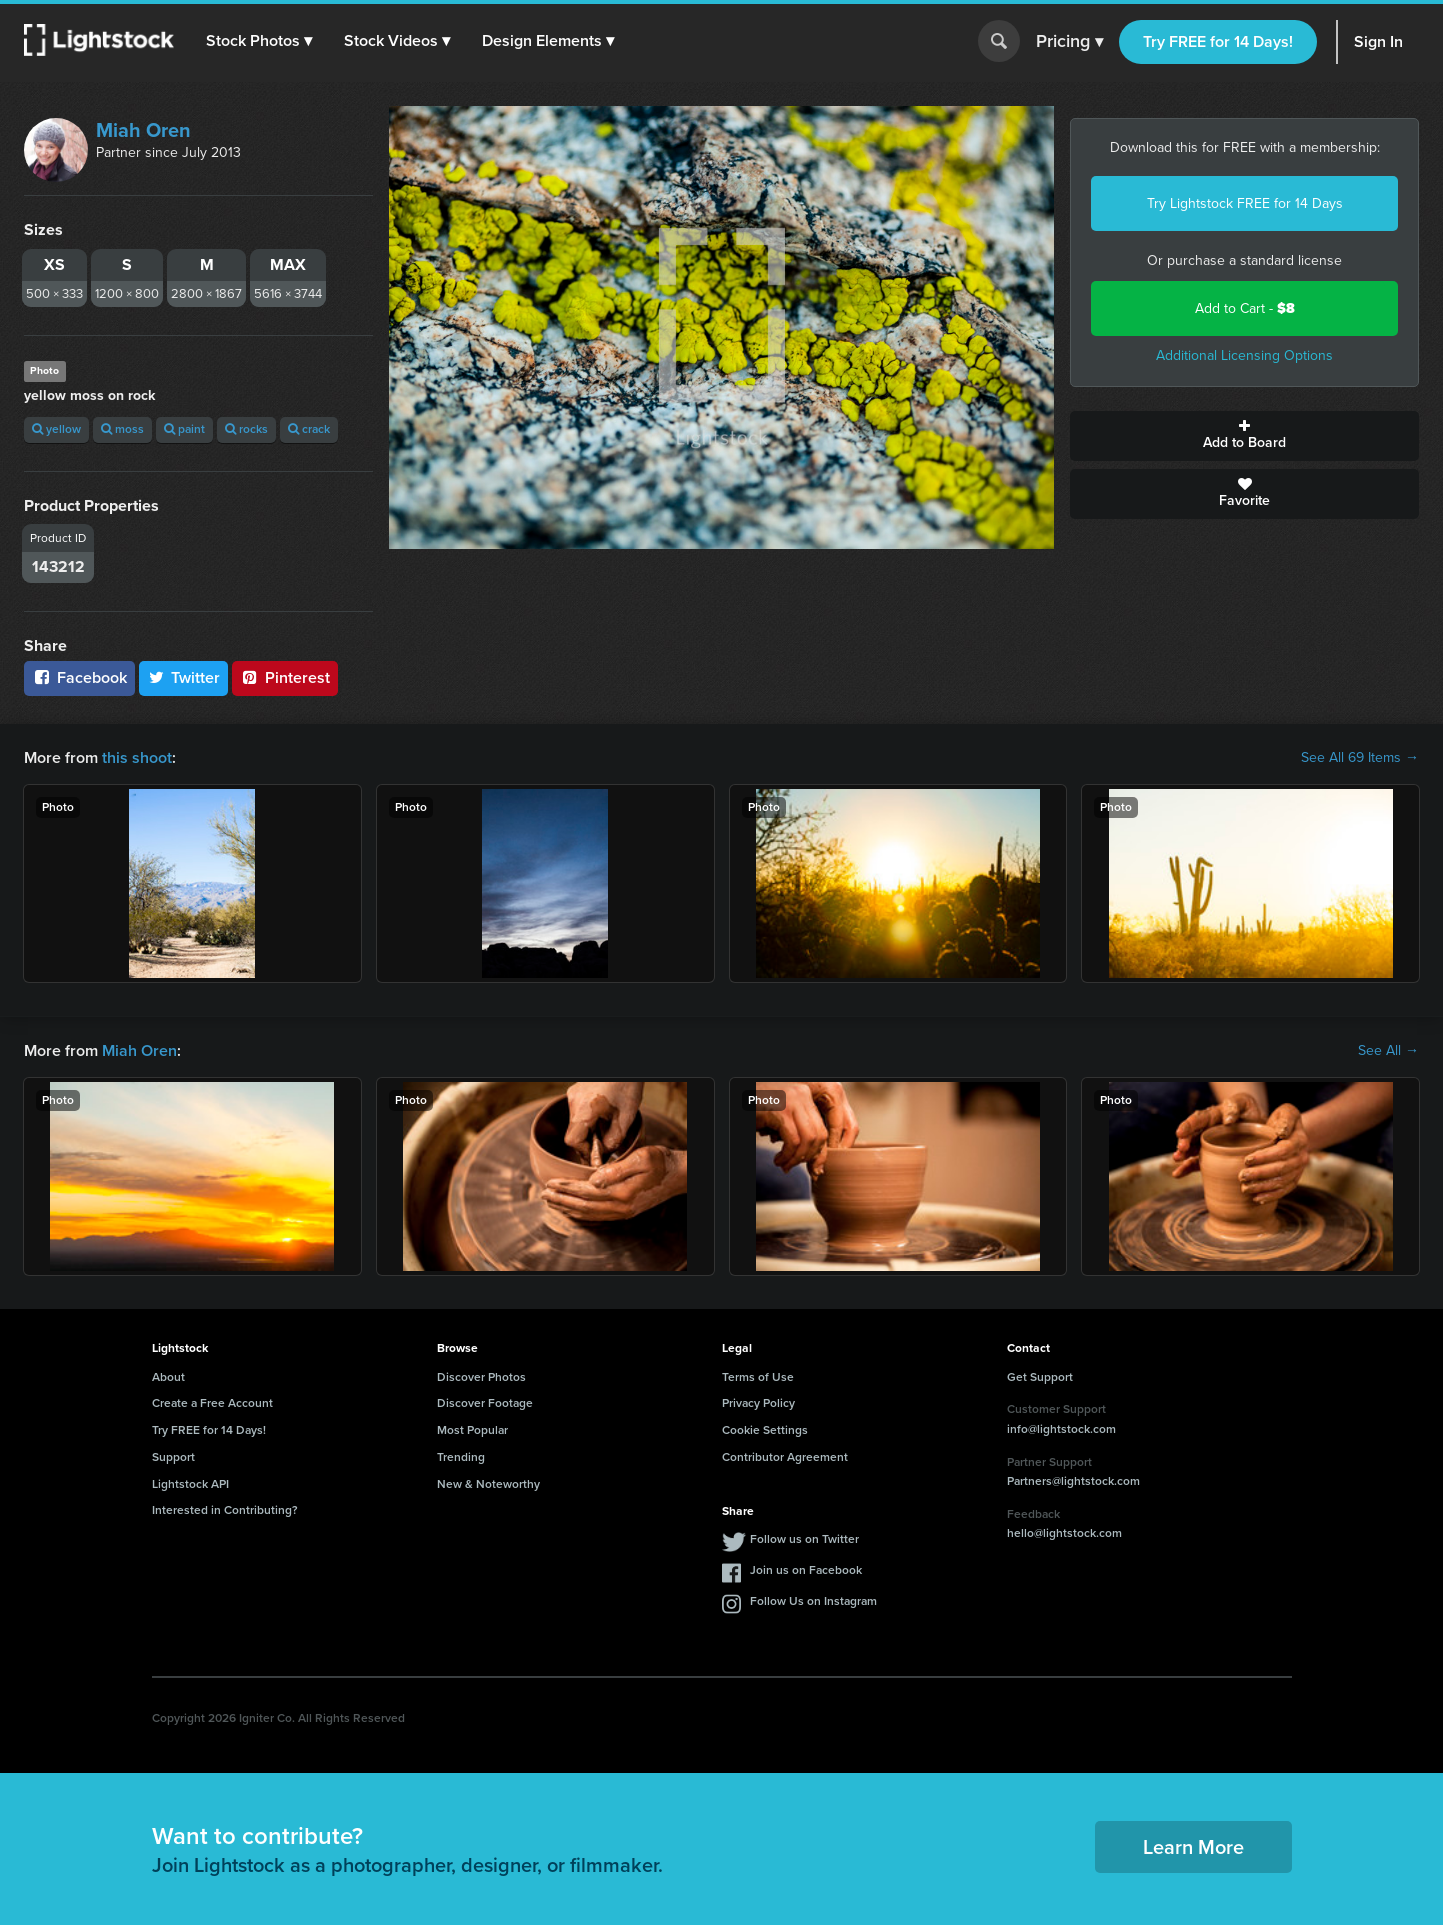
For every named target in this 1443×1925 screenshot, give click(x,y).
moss (122, 429)
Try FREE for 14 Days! (1218, 41)
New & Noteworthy (488, 1484)
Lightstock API (190, 1484)
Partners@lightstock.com (1073, 1481)
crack (309, 429)
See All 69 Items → (1360, 758)
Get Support (1040, 1377)
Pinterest (285, 677)
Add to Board (1244, 436)
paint (184, 429)
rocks (246, 429)
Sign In (1378, 41)
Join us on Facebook (806, 1570)
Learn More (1193, 1847)
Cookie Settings (765, 1430)
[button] (259, 41)
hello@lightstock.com (1064, 1533)
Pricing (1069, 42)
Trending (461, 1457)
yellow (56, 429)
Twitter (184, 677)
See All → (1388, 1051)
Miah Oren (143, 130)
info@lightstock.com (1061, 1429)
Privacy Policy (758, 1403)
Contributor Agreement (785, 1457)
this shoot (137, 757)
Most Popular (472, 1430)
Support (173, 1457)
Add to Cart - (1245, 308)
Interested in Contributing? (225, 1510)
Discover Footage (485, 1403)
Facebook (79, 677)
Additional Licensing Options (1244, 355)
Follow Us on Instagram (813, 1601)
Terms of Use (758, 1377)
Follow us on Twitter (804, 1539)
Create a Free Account (212, 1403)
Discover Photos (481, 1377)
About (168, 1377)
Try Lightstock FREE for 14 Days (1245, 203)
